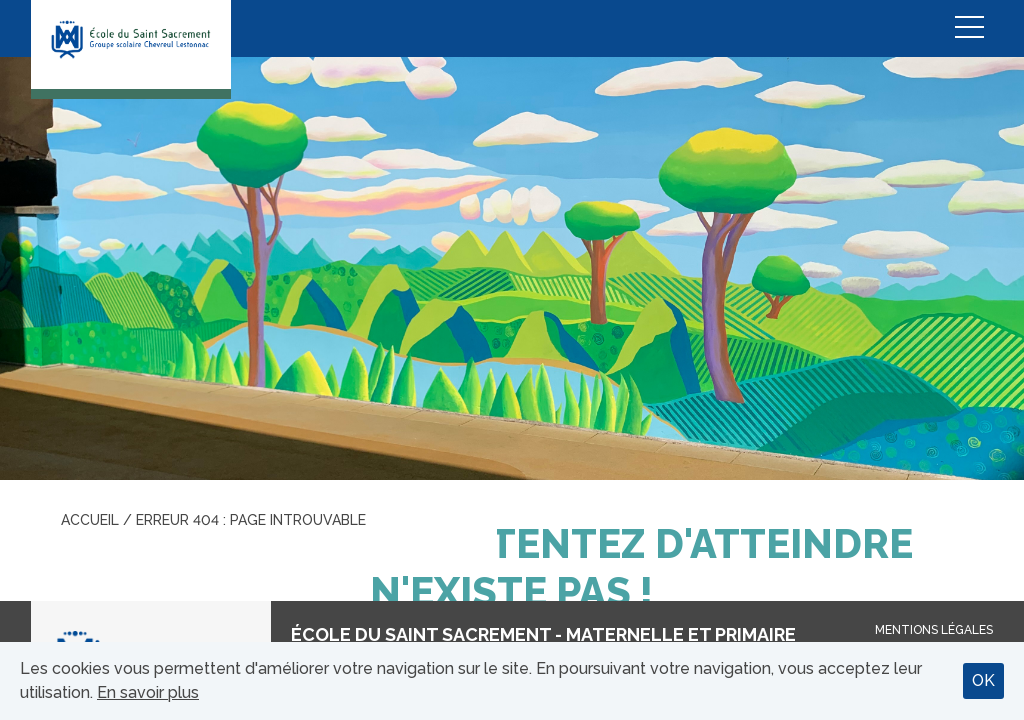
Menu (969, 28)
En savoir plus (148, 692)
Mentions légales (934, 630)
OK (983, 680)
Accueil (90, 520)
